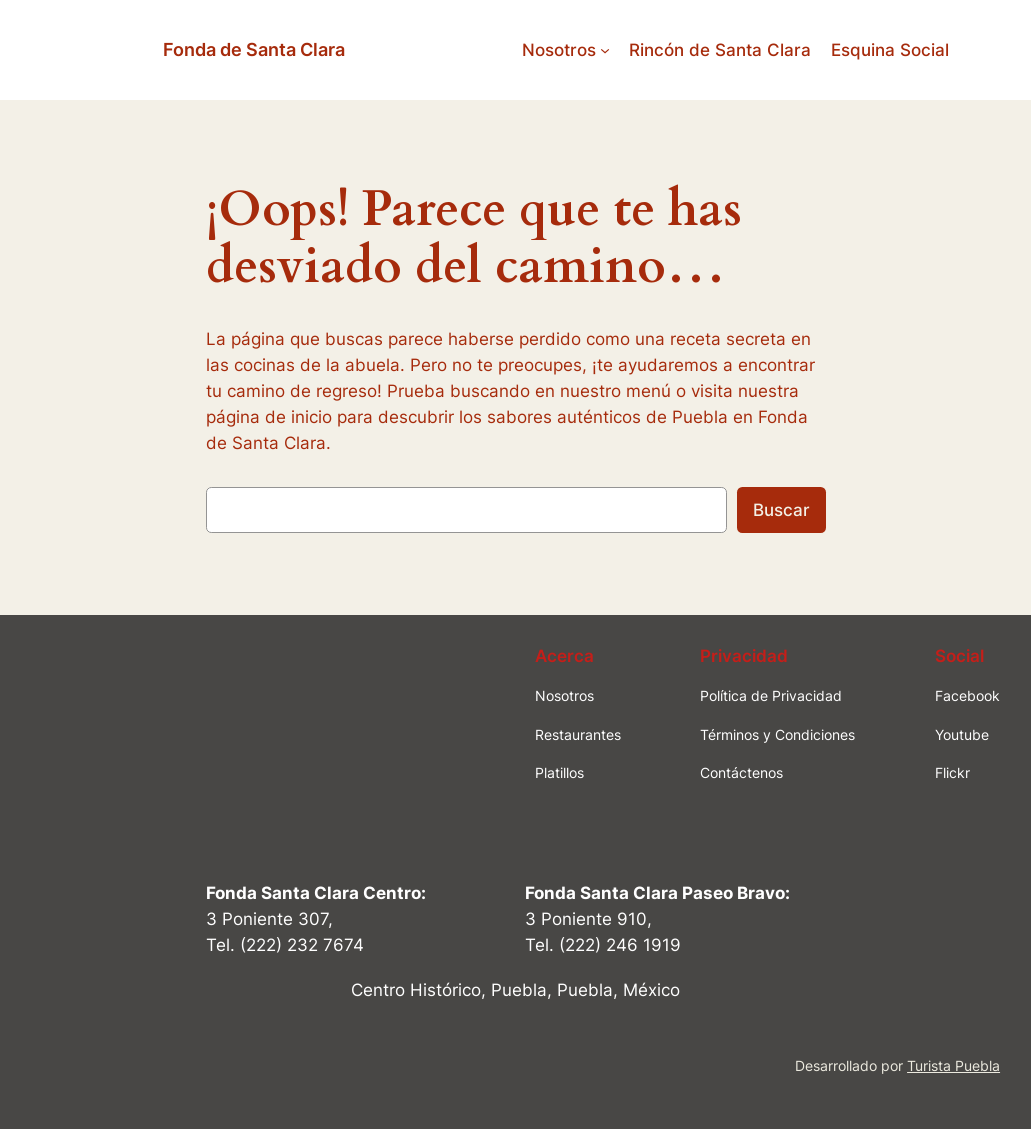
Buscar (781, 510)
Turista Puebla (953, 1065)
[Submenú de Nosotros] (605, 50)
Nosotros (559, 50)
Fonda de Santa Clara (254, 49)
